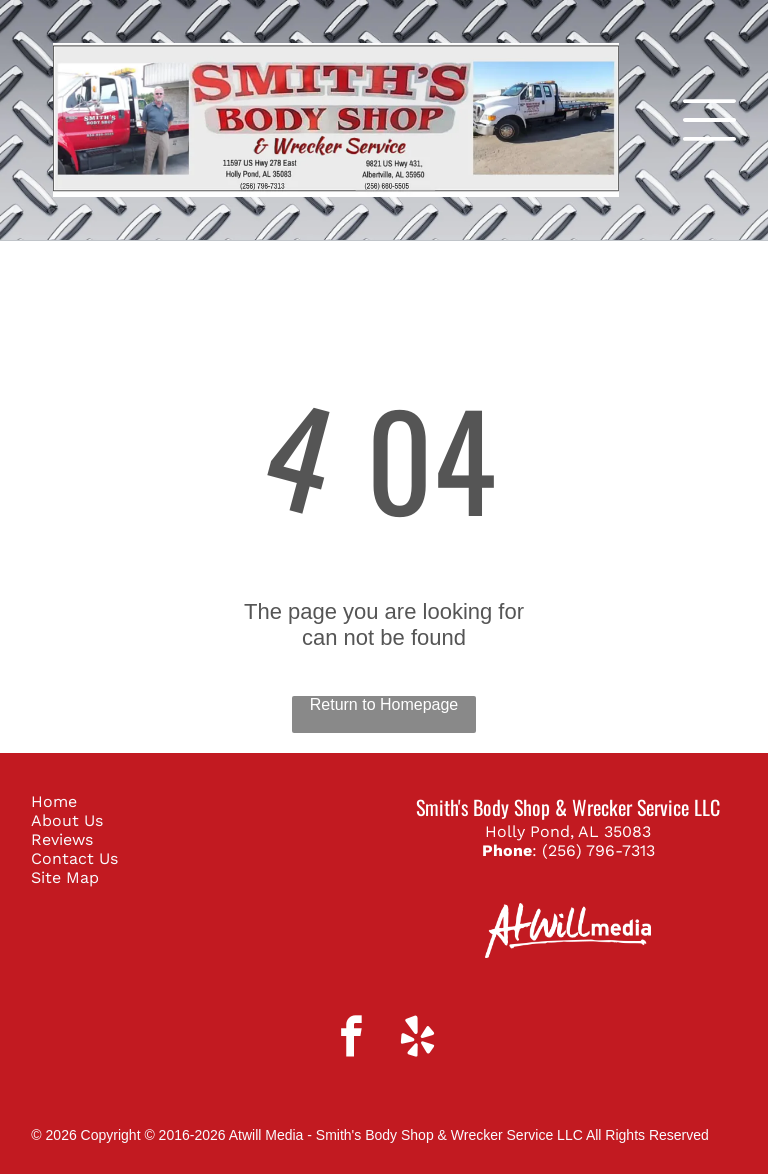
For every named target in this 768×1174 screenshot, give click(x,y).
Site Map (65, 877)
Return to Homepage (384, 704)
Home (54, 801)
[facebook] (351, 1039)
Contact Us (74, 858)
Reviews (62, 839)
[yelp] (417, 1039)
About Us (67, 820)
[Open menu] (709, 120)
